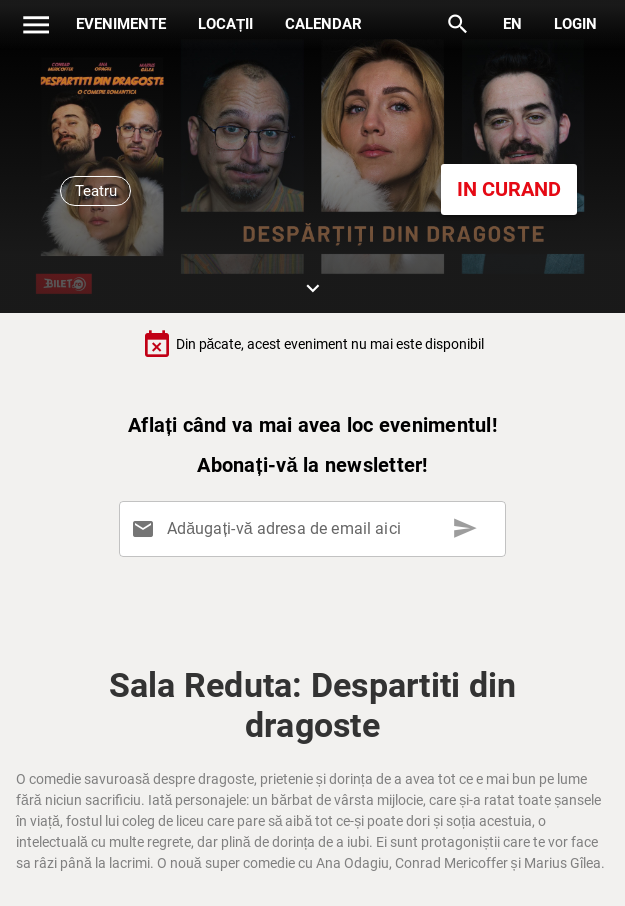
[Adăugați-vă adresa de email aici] (317, 529)
